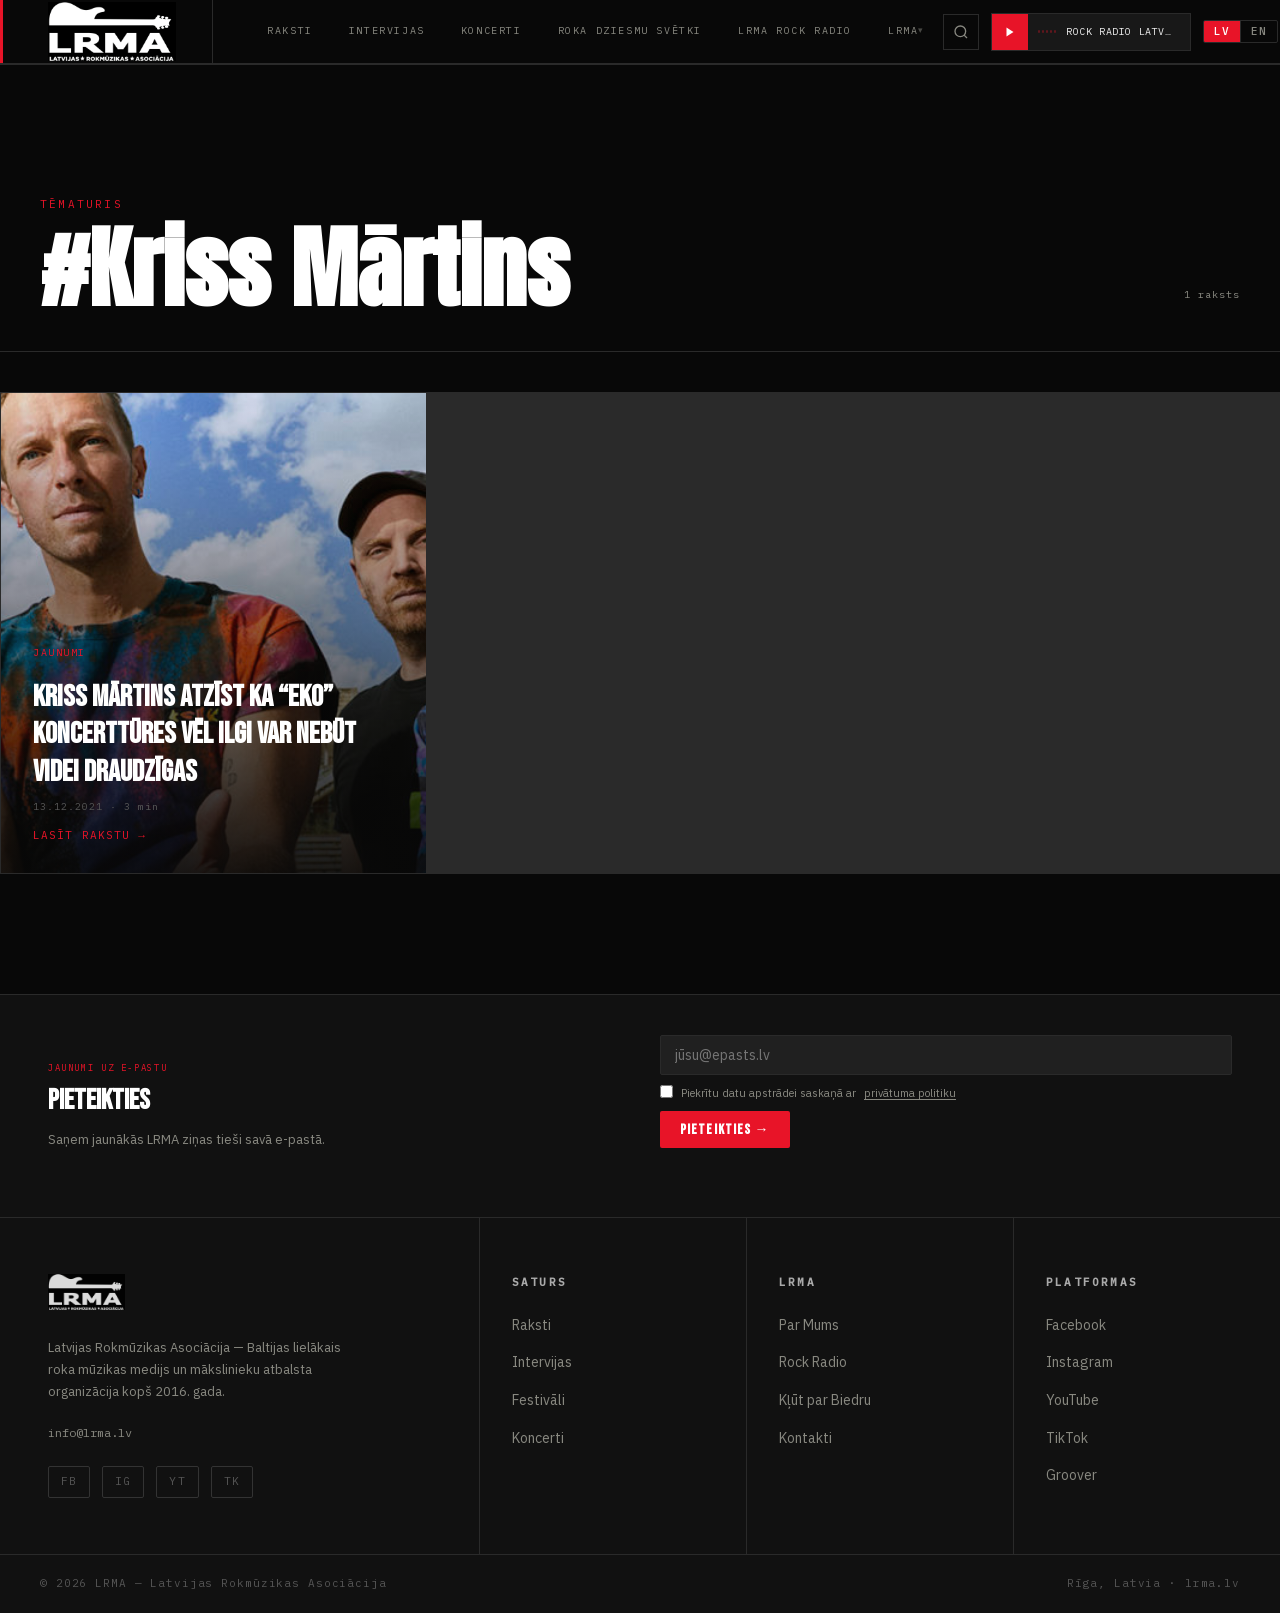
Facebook (1076, 1325)
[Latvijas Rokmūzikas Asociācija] (130, 31)
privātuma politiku (910, 1093)
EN (1260, 31)
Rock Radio (813, 1362)
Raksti (290, 30)
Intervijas (387, 30)
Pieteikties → (725, 1129)
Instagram (1079, 1362)
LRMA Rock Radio (795, 30)
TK (232, 1481)
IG (123, 1481)
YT (177, 1481)
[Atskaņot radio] (1010, 32)
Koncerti (491, 30)
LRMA (903, 30)
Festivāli (538, 1400)
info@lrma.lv (90, 1432)
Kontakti (805, 1438)
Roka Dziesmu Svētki (630, 30)
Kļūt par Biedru (825, 1400)
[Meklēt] (961, 32)
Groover (1071, 1475)
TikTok (1067, 1438)
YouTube (1072, 1400)
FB (69, 1481)
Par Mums (809, 1325)
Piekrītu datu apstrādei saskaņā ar (808, 1093)
